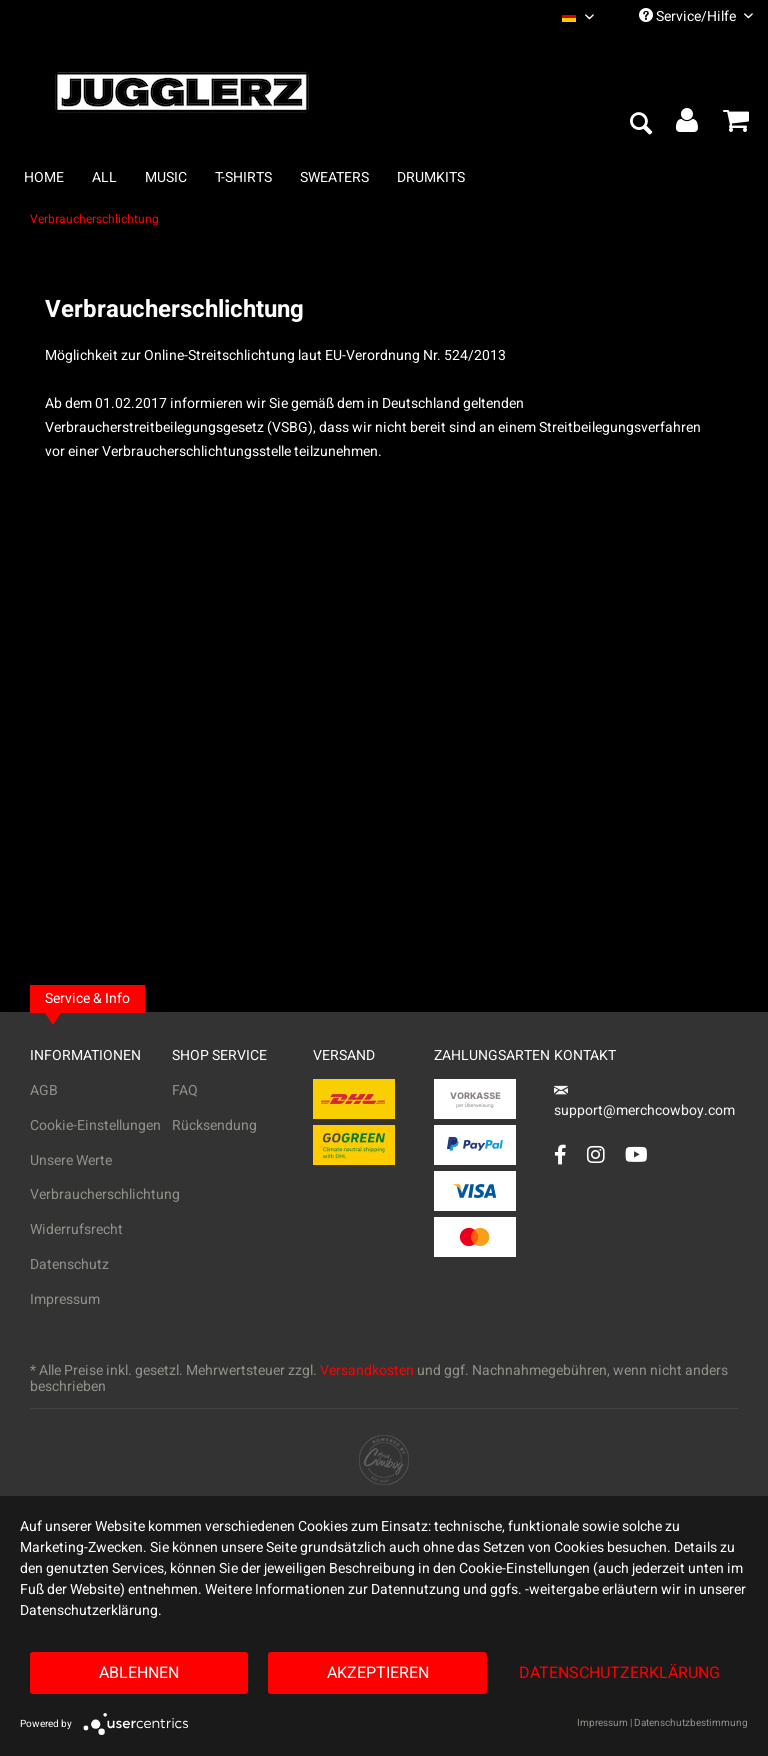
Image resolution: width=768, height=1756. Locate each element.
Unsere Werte (71, 1160)
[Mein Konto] (688, 125)
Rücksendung (214, 1125)
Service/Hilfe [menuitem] (696, 16)
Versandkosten (367, 1370)
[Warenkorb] (736, 125)
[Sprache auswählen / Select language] (578, 16)
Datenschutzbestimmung (691, 1723)
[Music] (166, 177)
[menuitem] (578, 16)
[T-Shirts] (243, 177)
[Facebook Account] (560, 1154)
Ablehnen (139, 1673)
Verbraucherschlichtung (101, 1194)
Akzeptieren (378, 1673)
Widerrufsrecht (76, 1229)
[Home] (44, 177)
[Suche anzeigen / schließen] (640, 125)
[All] (104, 177)
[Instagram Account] (596, 1154)
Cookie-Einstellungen (95, 1125)
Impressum (65, 1299)
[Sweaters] (334, 177)
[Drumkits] (431, 177)
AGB (44, 1090)
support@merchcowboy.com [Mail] (644, 1103)
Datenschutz (69, 1264)
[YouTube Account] (636, 1154)
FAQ (185, 1090)
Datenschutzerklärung (619, 1673)
